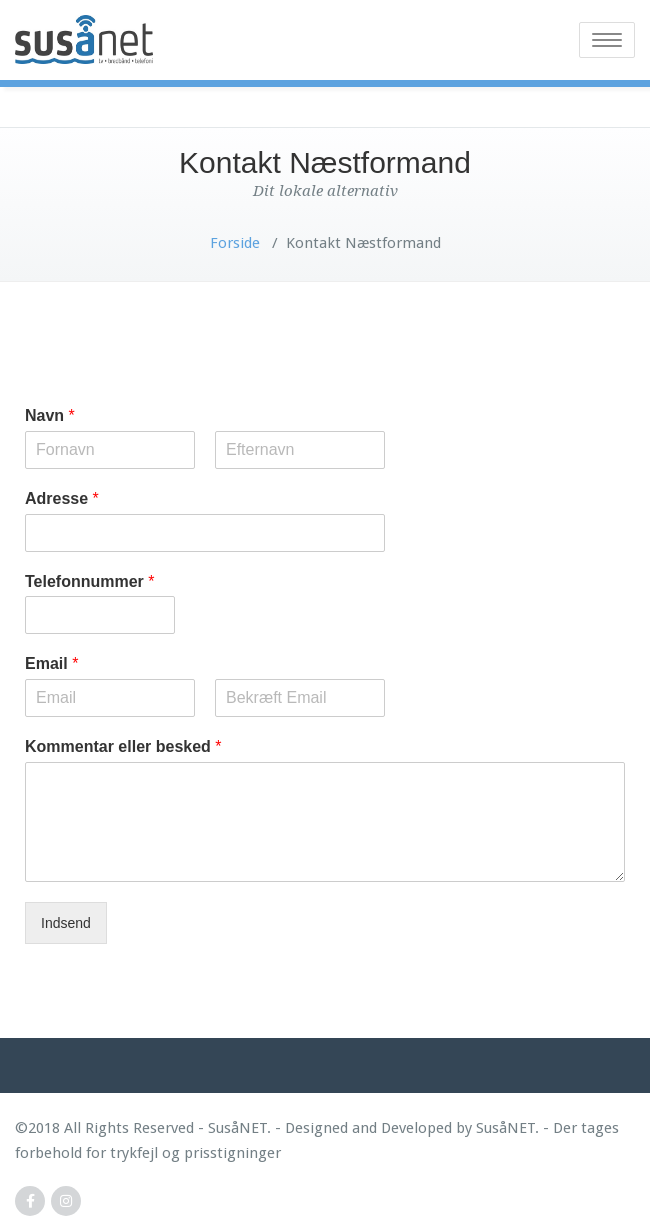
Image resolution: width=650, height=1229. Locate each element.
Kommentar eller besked (123, 746)
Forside (235, 243)
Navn (50, 415)
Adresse (62, 498)
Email (51, 663)
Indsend (66, 923)
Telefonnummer (90, 581)
